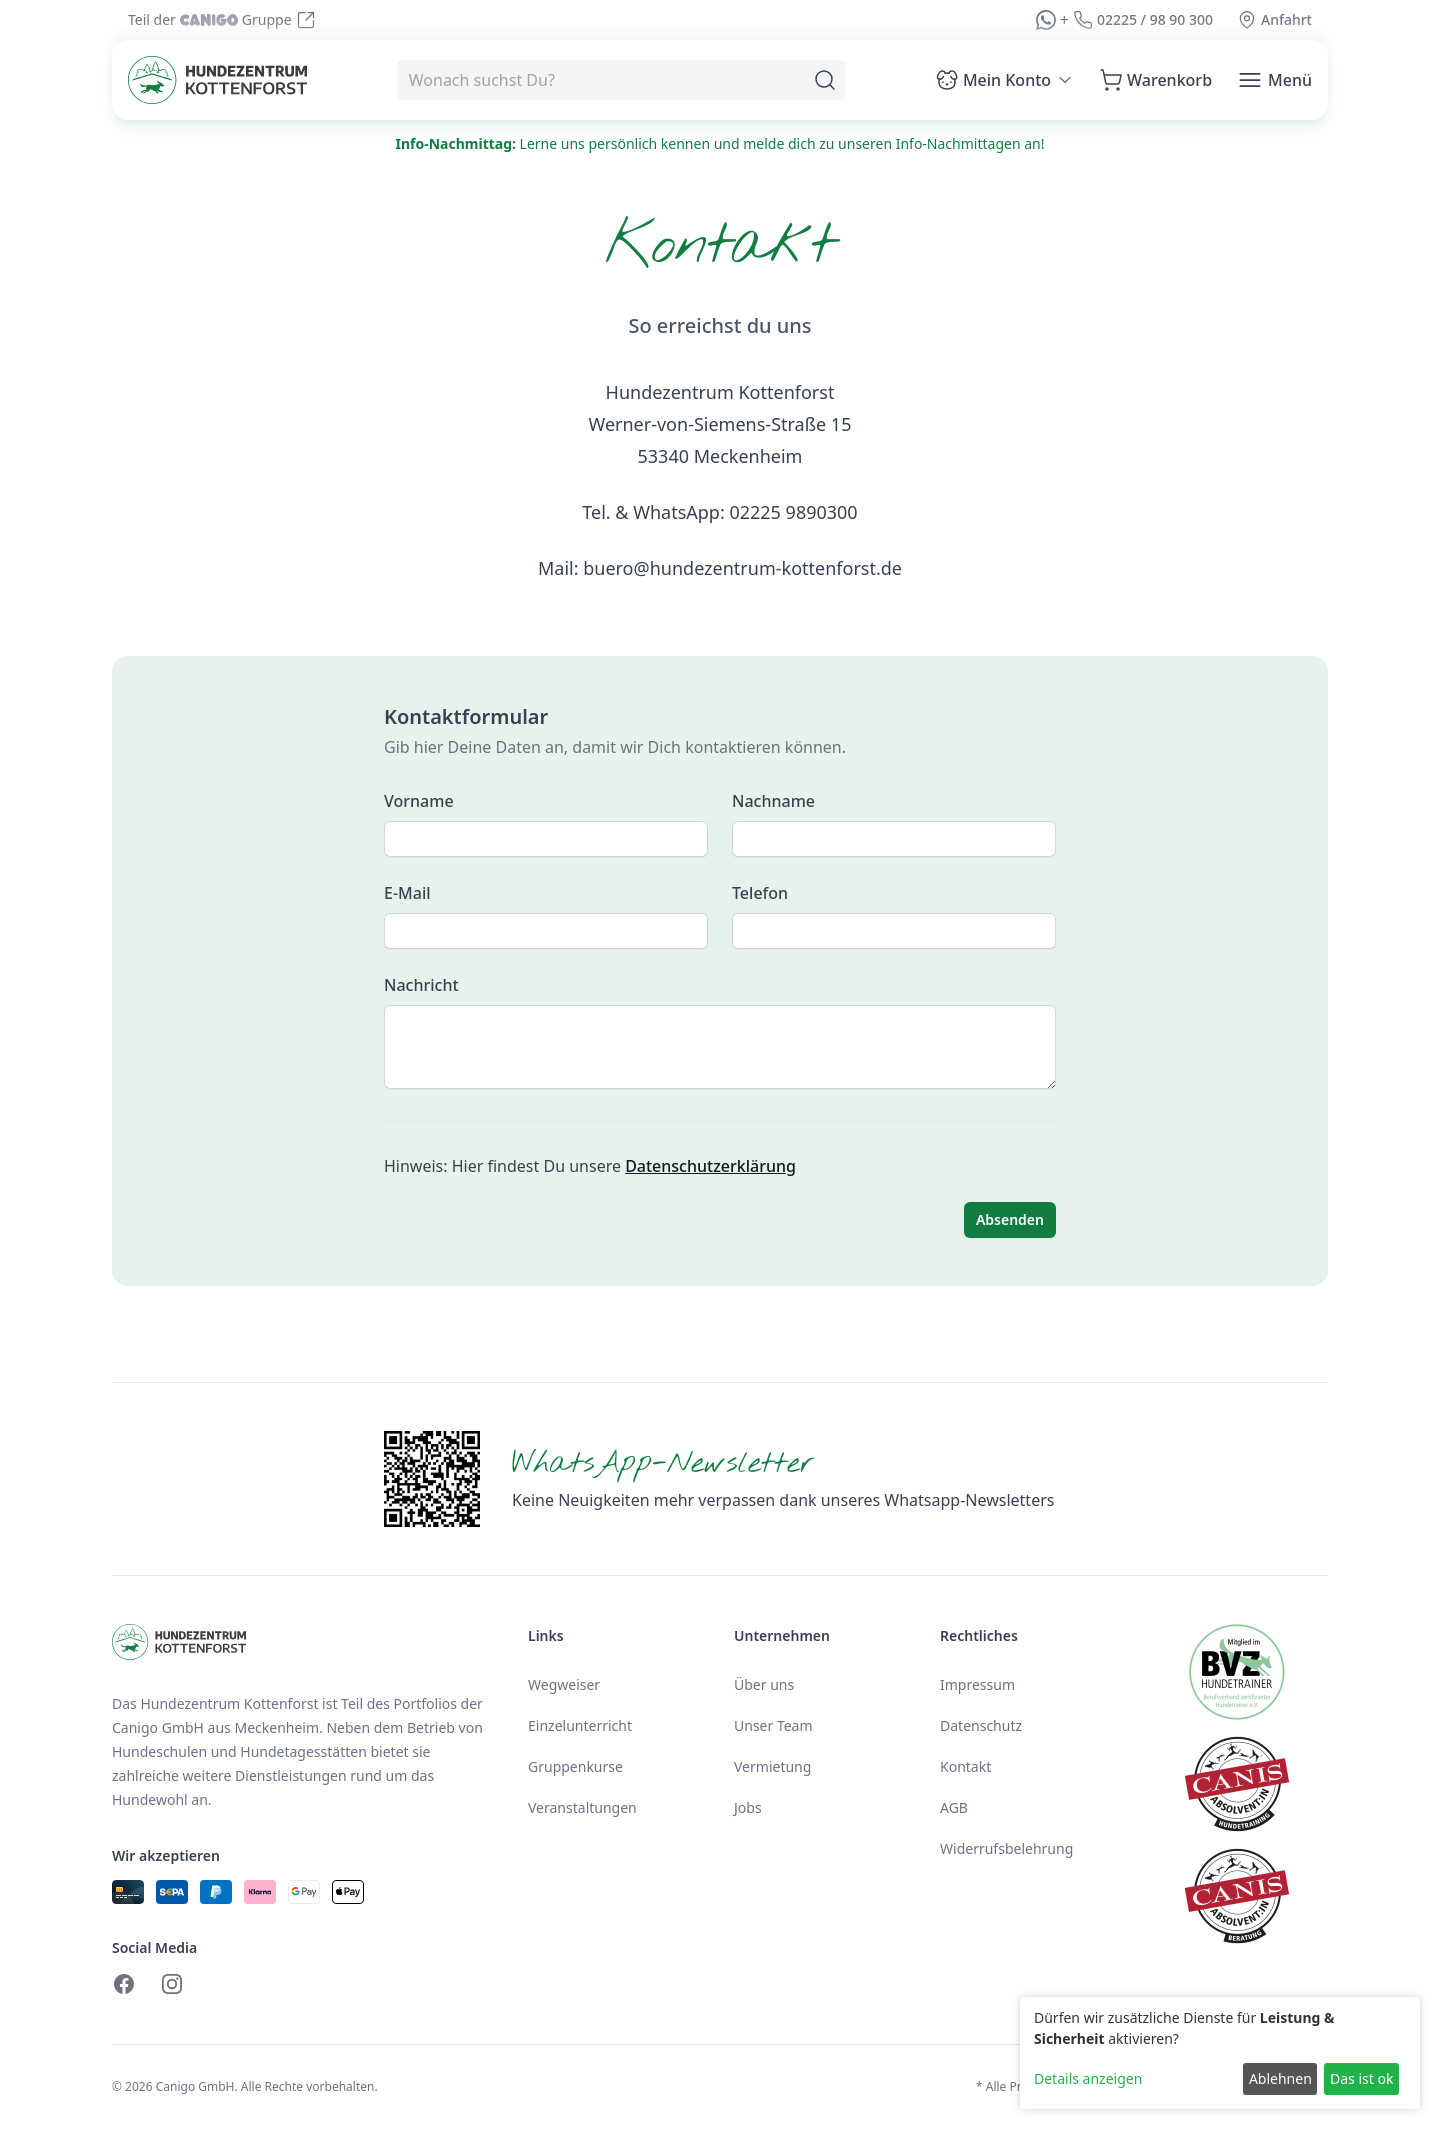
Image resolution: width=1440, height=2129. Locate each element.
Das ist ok (1361, 2078)
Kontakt (965, 1766)
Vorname (419, 801)
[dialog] (1220, 2053)
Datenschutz (981, 1725)
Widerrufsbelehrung (1006, 1848)
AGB (954, 1807)
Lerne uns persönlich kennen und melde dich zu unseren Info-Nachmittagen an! (720, 143)
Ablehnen (1280, 2078)
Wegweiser (564, 1684)
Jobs (748, 1807)
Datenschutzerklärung (710, 1166)
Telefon (760, 893)
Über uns (764, 1684)
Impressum (977, 1684)
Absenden (1010, 1219)
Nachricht (421, 985)
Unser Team (773, 1725)
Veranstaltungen (582, 1807)
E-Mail (407, 893)
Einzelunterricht (580, 1725)
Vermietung (772, 1766)
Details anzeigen (1088, 2078)
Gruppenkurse (575, 1766)
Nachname (773, 801)
